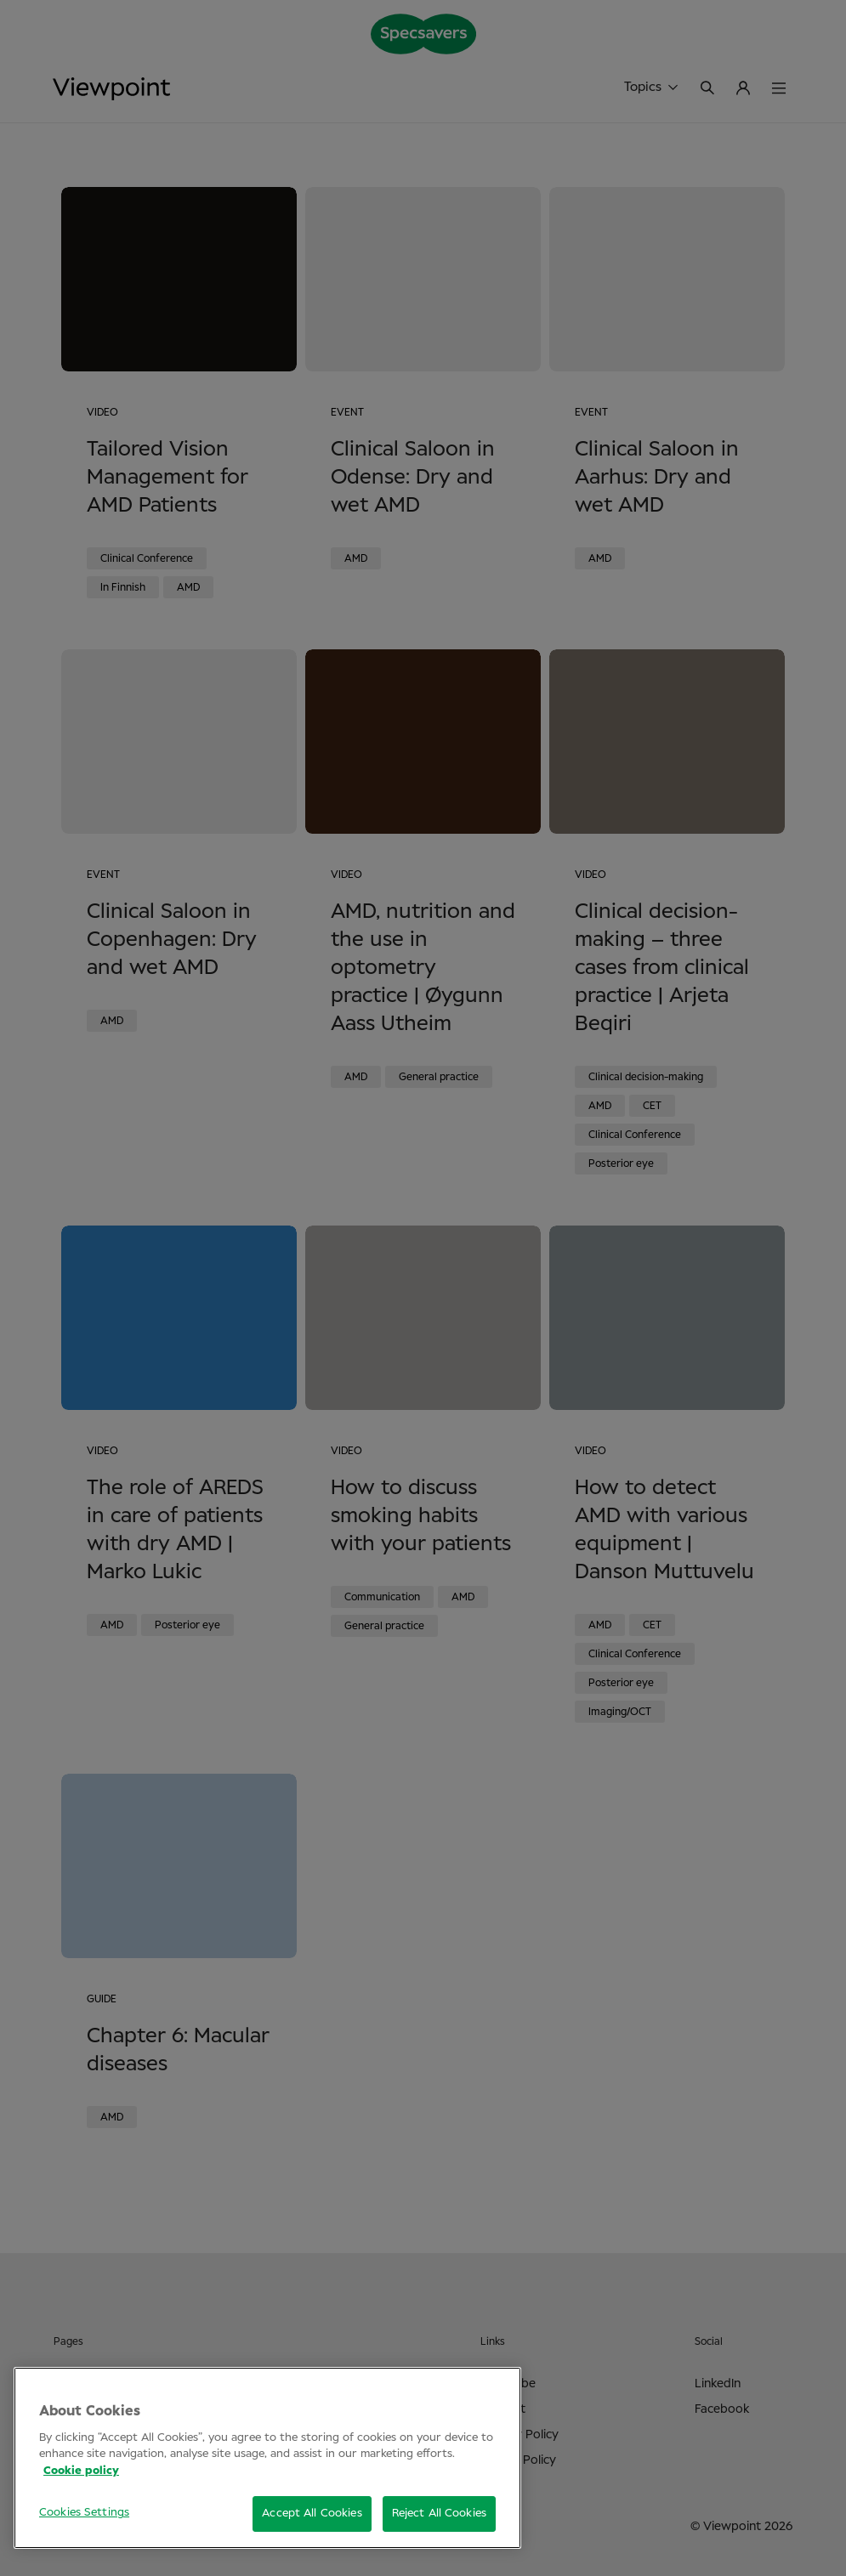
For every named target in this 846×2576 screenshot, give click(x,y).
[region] (267, 2458)
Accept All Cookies (311, 2513)
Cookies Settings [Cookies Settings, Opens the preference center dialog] (84, 2512)
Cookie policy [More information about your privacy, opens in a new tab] (81, 2471)
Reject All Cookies (439, 2513)
